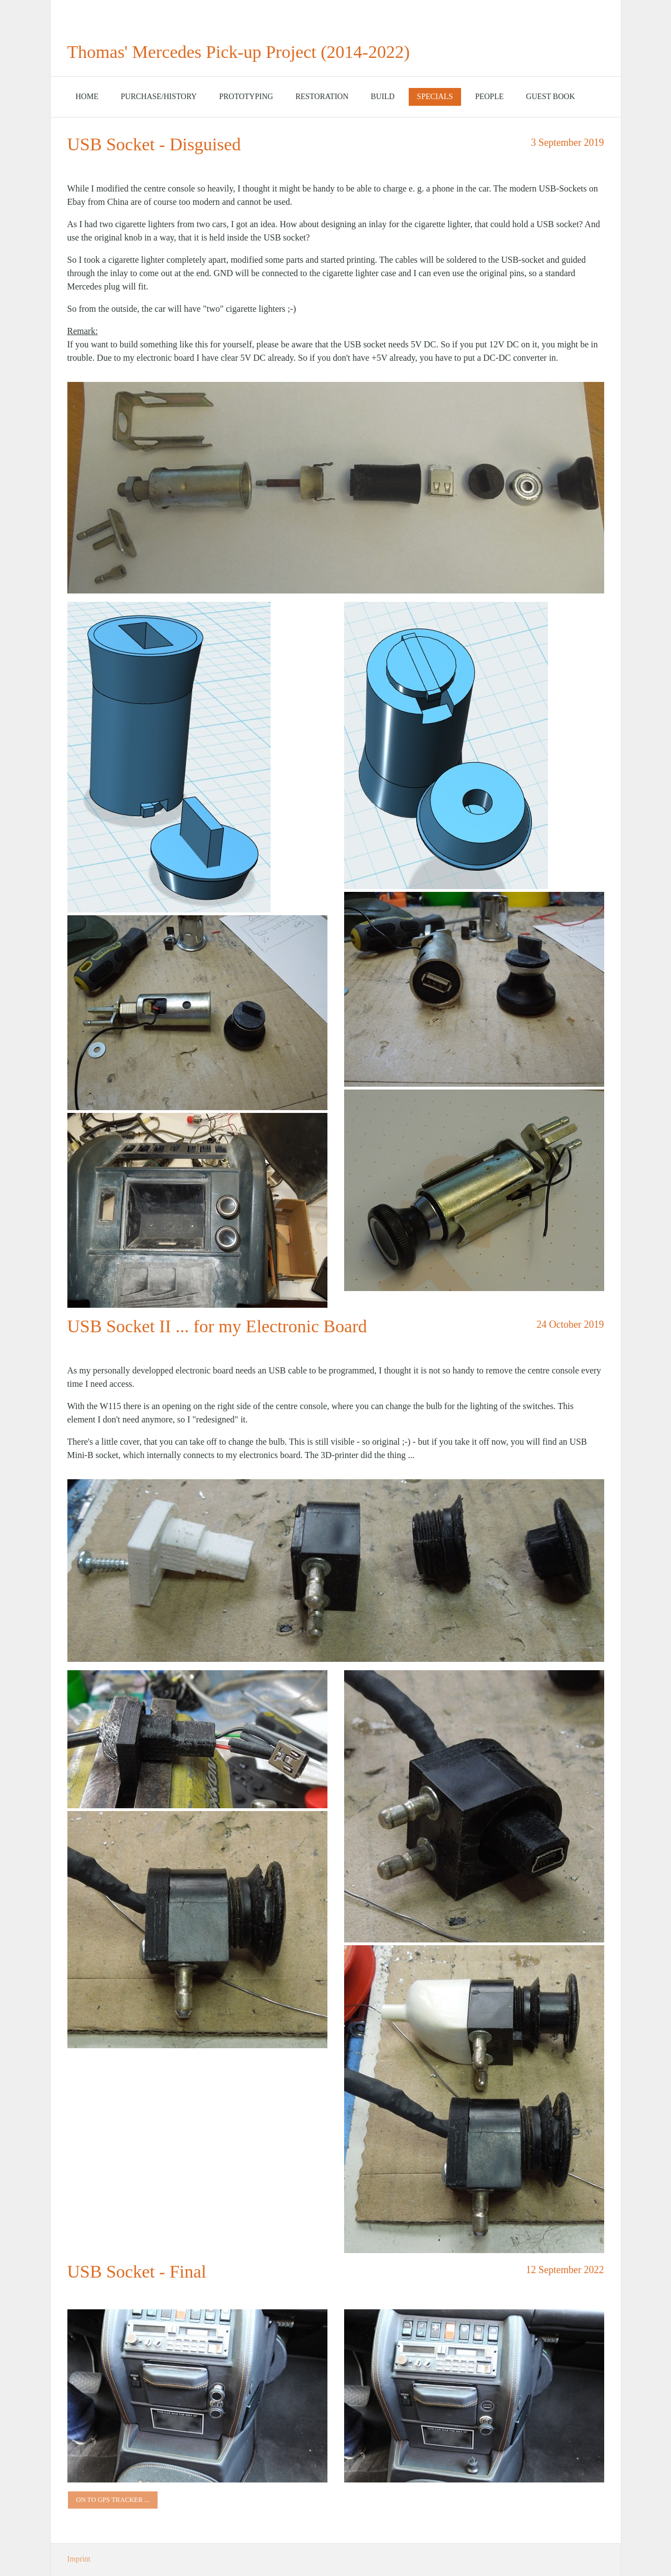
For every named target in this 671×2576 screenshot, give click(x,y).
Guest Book (550, 96)
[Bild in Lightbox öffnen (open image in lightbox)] (335, 487)
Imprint (79, 2559)
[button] (113, 2500)
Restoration (321, 96)
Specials (435, 96)
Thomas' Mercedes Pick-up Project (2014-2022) (238, 52)
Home (87, 96)
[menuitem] (87, 97)
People (489, 96)
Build (383, 96)
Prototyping (246, 96)
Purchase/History (159, 96)
